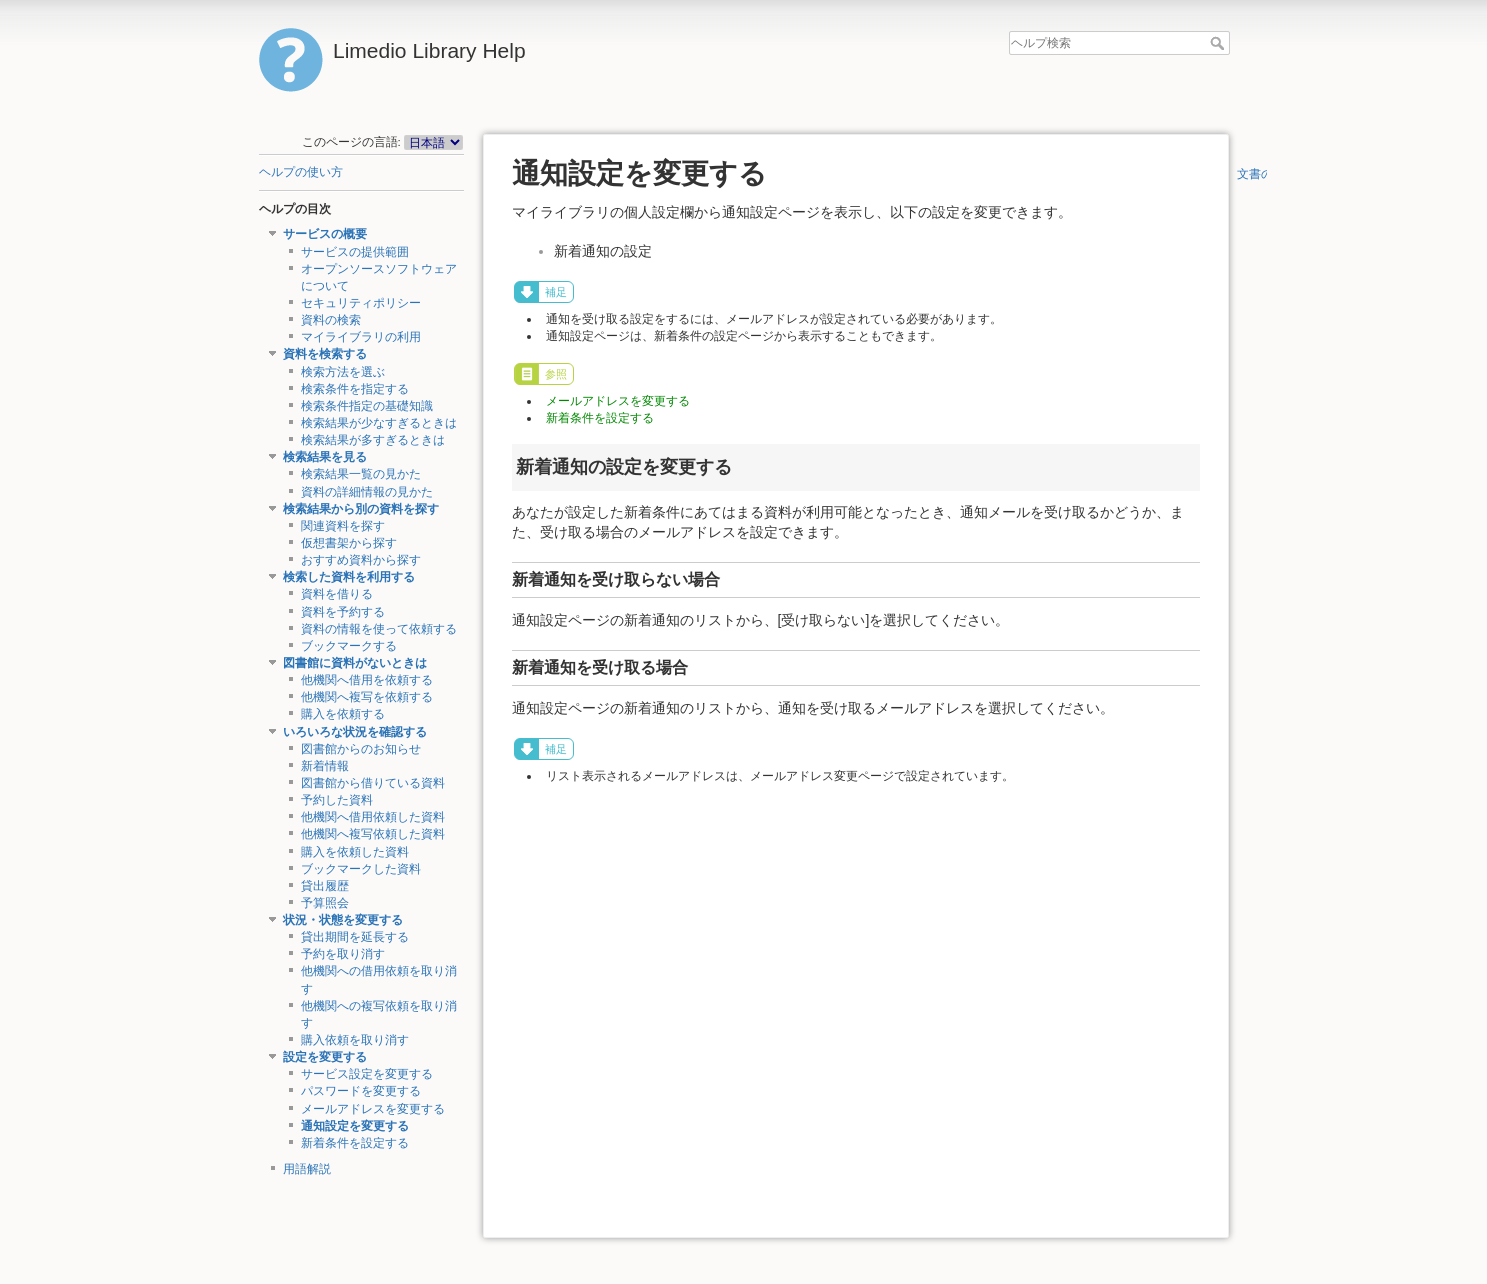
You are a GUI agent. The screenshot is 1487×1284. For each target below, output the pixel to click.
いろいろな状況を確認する (355, 732)
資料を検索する (325, 354)
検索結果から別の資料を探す (361, 509)
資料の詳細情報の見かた (367, 492)
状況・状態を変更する (343, 920)
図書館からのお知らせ (361, 749)
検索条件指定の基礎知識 (367, 406)
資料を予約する (343, 612)
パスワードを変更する (361, 1091)
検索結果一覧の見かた (361, 474)
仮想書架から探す (349, 543)
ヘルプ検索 (1219, 43)
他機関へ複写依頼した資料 (373, 834)
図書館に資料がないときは (355, 663)
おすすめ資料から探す (361, 560)
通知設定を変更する (355, 1126)
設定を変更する (325, 1057)
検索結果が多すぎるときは (373, 440)
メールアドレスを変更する (373, 1109)
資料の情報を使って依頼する (379, 629)
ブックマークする (349, 646)
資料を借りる (337, 594)
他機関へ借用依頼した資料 (373, 817)
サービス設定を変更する (367, 1074)
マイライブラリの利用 (361, 337)
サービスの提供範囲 (355, 252)
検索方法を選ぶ (343, 372)
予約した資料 (337, 800)
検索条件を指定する (355, 389)
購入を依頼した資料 (355, 852)
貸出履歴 (325, 886)
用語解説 (307, 1169)
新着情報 (325, 766)
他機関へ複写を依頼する (367, 697)
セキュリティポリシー (361, 303)
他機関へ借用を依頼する (367, 680)
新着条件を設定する (355, 1143)
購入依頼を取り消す (355, 1040)
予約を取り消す (343, 954)
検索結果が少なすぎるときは (379, 423)
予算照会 (325, 903)
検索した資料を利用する (349, 577)
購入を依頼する (343, 714)
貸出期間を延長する (355, 937)
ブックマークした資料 (361, 869)
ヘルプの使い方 (301, 172)
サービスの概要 (325, 234)
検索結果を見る (325, 457)
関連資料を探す (343, 526)
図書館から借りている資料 (373, 783)
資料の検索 (331, 320)
